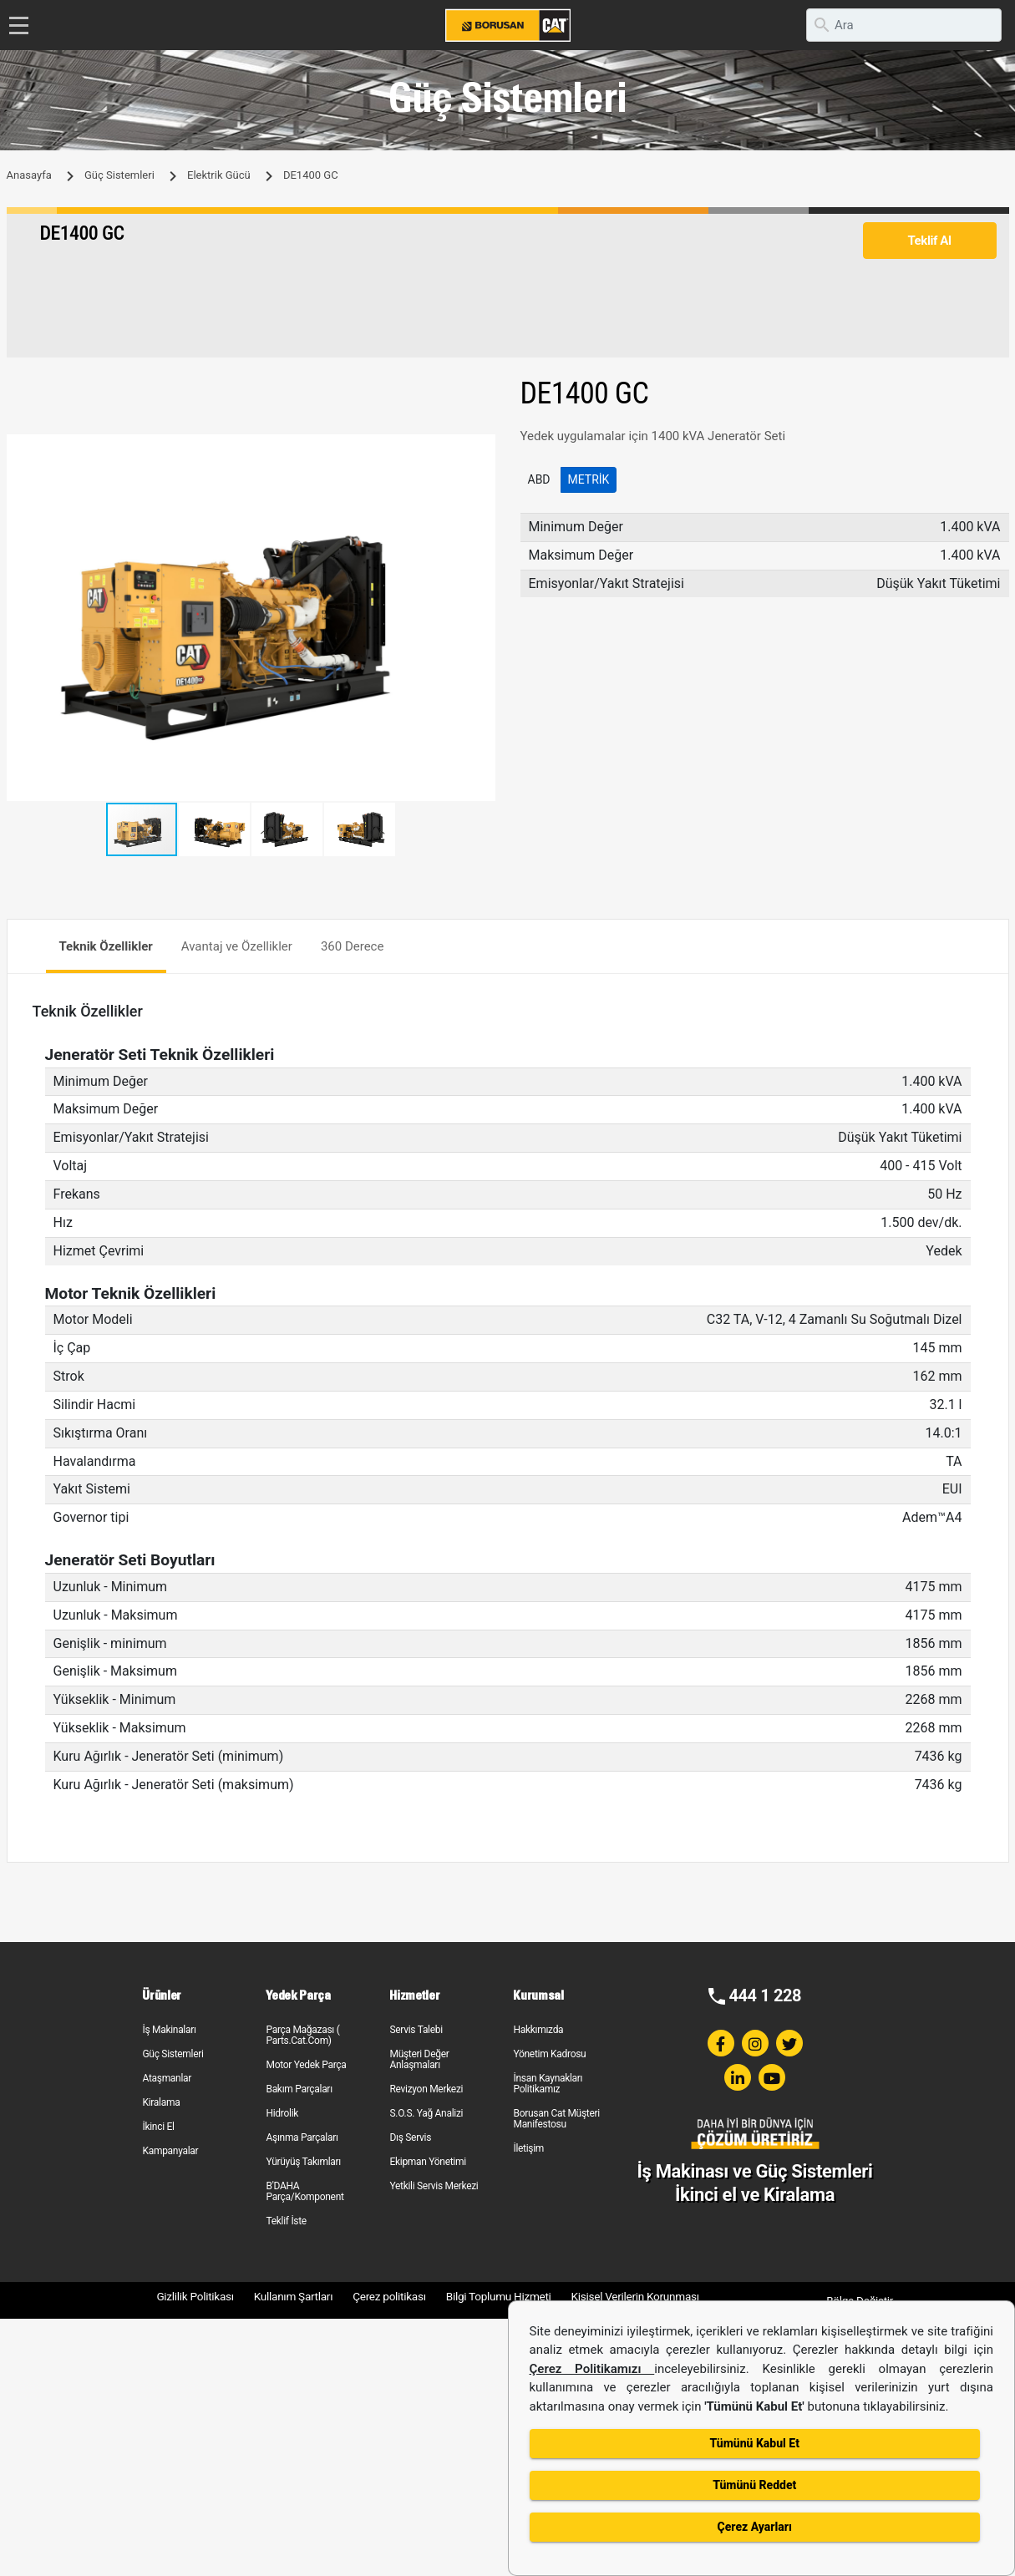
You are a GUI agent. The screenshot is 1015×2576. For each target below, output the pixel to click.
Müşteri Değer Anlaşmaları (419, 2059)
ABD (539, 479)
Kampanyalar (170, 2151)
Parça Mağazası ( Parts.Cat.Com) (302, 2035)
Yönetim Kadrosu (549, 2054)
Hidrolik (282, 2113)
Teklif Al (929, 240)
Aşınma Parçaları (301, 2137)
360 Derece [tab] (352, 946)
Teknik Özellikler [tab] (106, 946)
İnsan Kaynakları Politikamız (547, 2083)
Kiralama (161, 2102)
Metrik (589, 479)
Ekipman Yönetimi (427, 2162)
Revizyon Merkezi (426, 2089)
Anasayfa (29, 175)
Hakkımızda (538, 2030)
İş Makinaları (168, 2030)
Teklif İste (286, 2221)
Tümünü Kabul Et (754, 2443)
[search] (904, 25)
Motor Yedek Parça (306, 2065)
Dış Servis (410, 2137)
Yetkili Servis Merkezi (433, 2186)
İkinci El (158, 2126)
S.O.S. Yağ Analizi (426, 2113)
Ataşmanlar (166, 2078)
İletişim (528, 2148)
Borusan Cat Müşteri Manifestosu (556, 2118)
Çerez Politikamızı (592, 2368)
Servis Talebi (415, 2030)
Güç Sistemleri (119, 175)
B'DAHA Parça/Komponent (304, 2191)
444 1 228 (764, 1995)
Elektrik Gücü (219, 175)
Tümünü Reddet (754, 2485)
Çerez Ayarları (755, 2526)
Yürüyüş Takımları (303, 2162)
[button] (480, 449)
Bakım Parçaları (299, 2089)
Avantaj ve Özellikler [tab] (236, 946)
